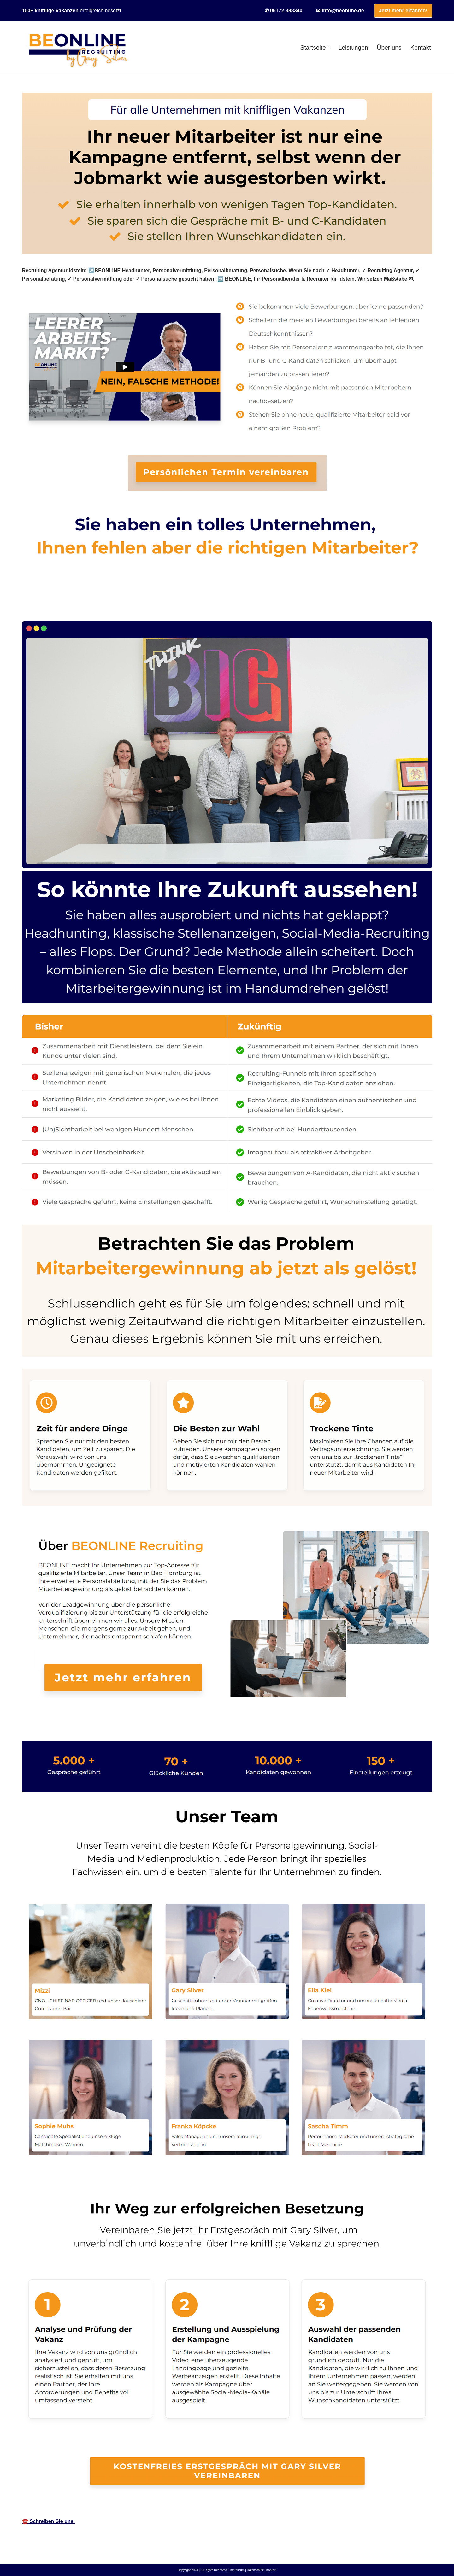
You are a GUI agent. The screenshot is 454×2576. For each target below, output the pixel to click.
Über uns (389, 47)
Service (129, 607)
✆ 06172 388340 (284, 10)
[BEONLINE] (77, 47)
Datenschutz (255, 2570)
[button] (328, 47)
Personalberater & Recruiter (64, 607)
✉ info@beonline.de (340, 10)
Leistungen (353, 47)
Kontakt (420, 47)
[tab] (64, 607)
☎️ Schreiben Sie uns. (48, 2521)
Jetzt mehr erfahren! (403, 10)
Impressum (236, 2570)
